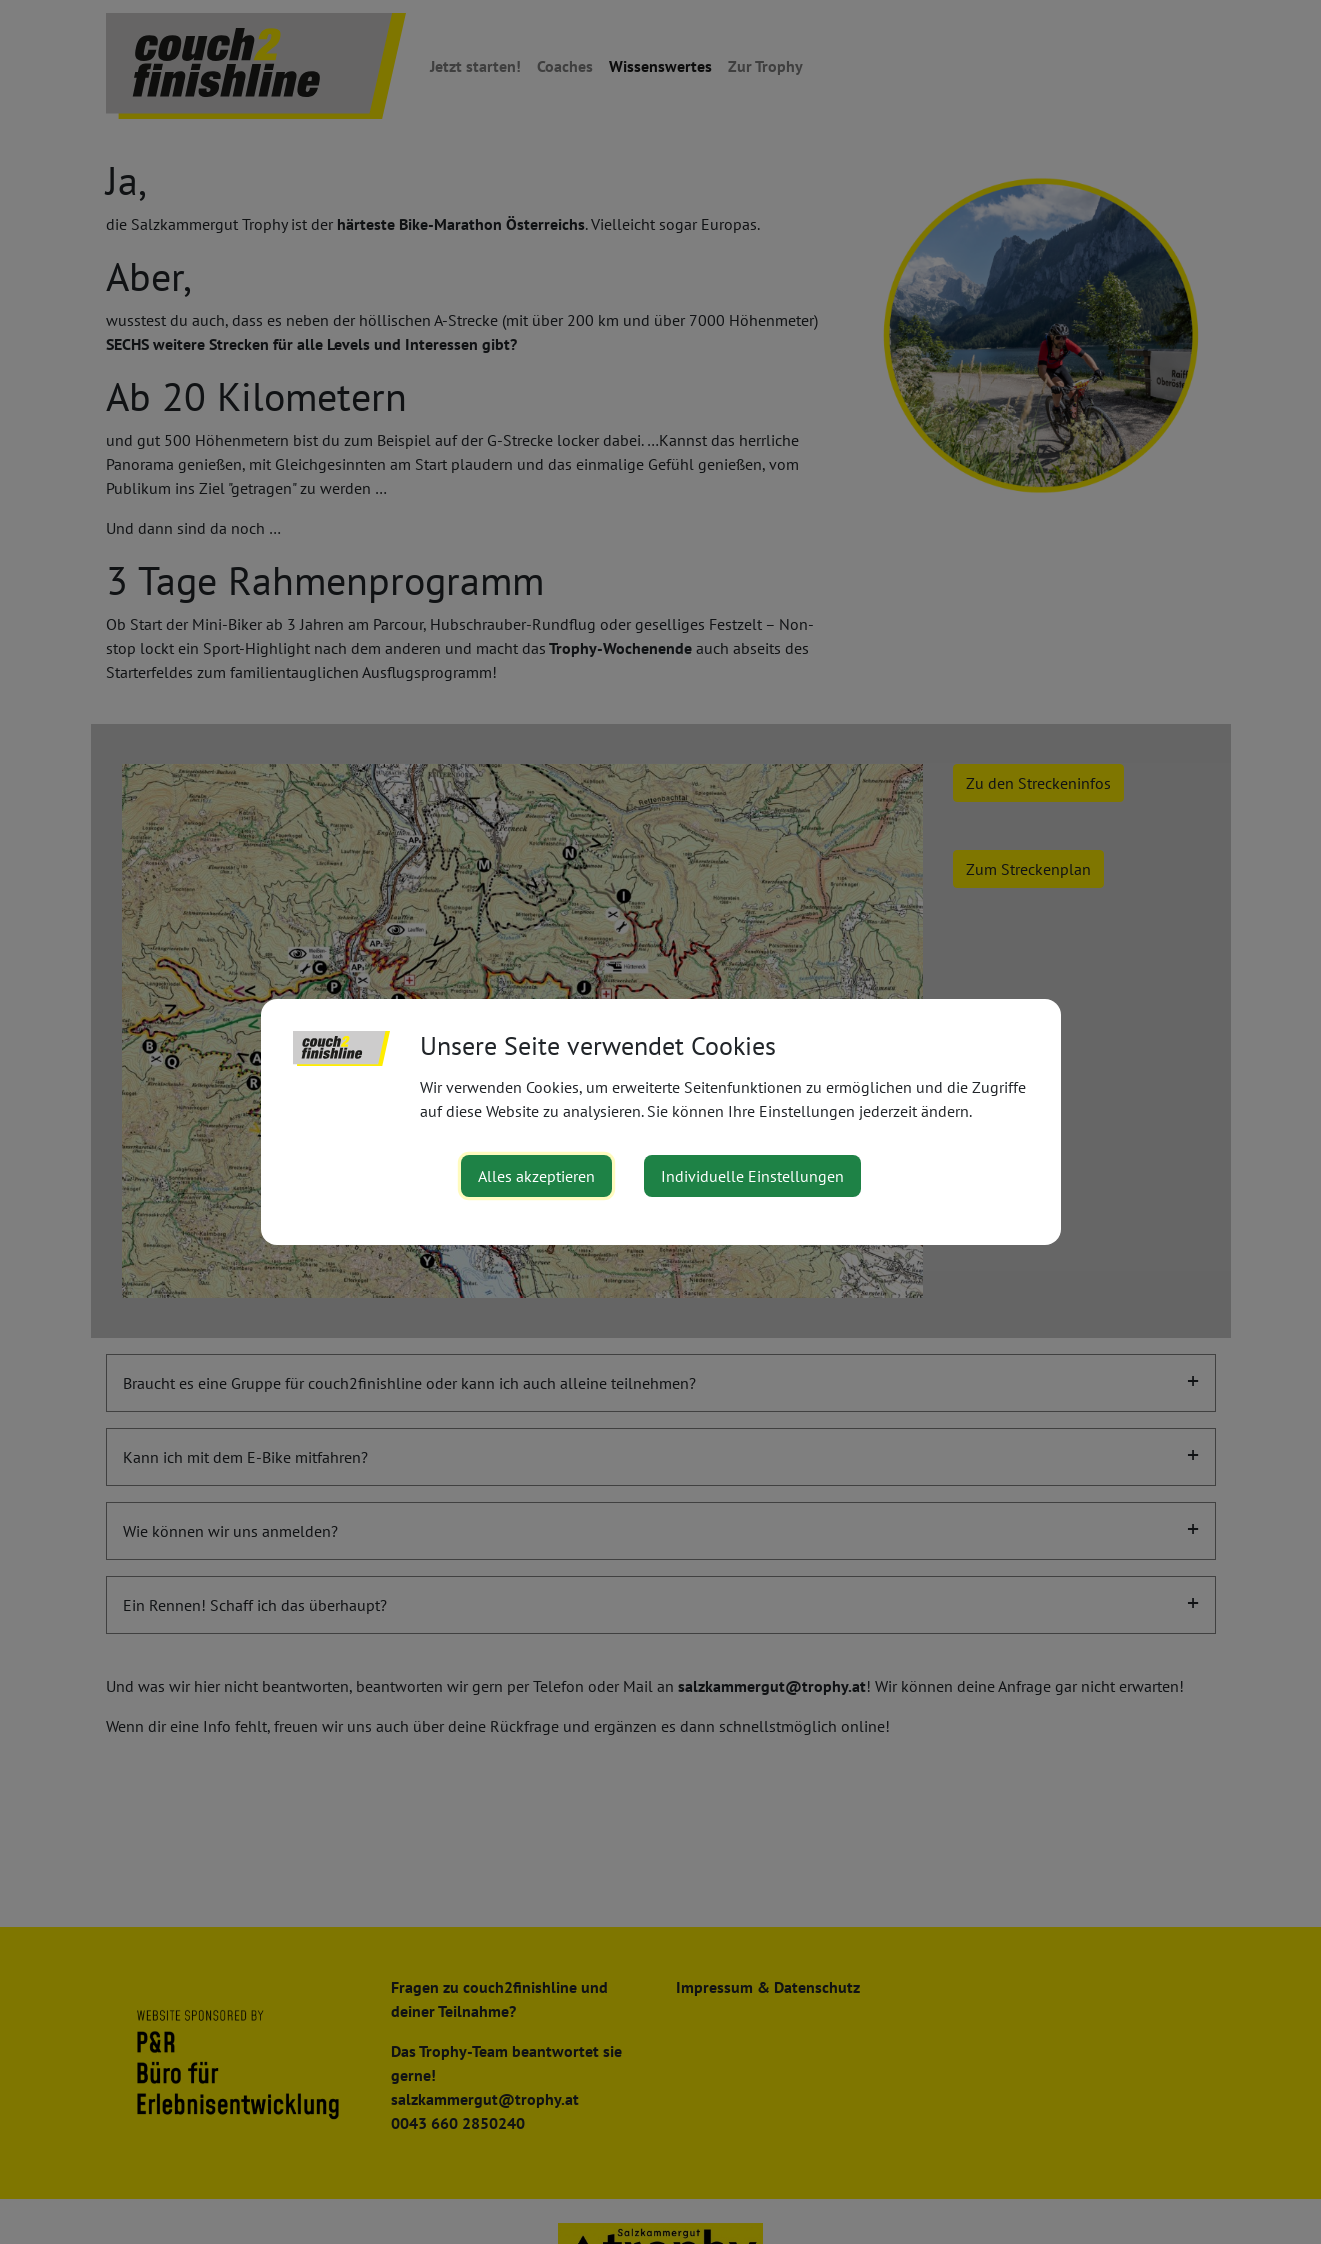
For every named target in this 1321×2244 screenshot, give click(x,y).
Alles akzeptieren (536, 1176)
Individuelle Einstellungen (752, 1176)
